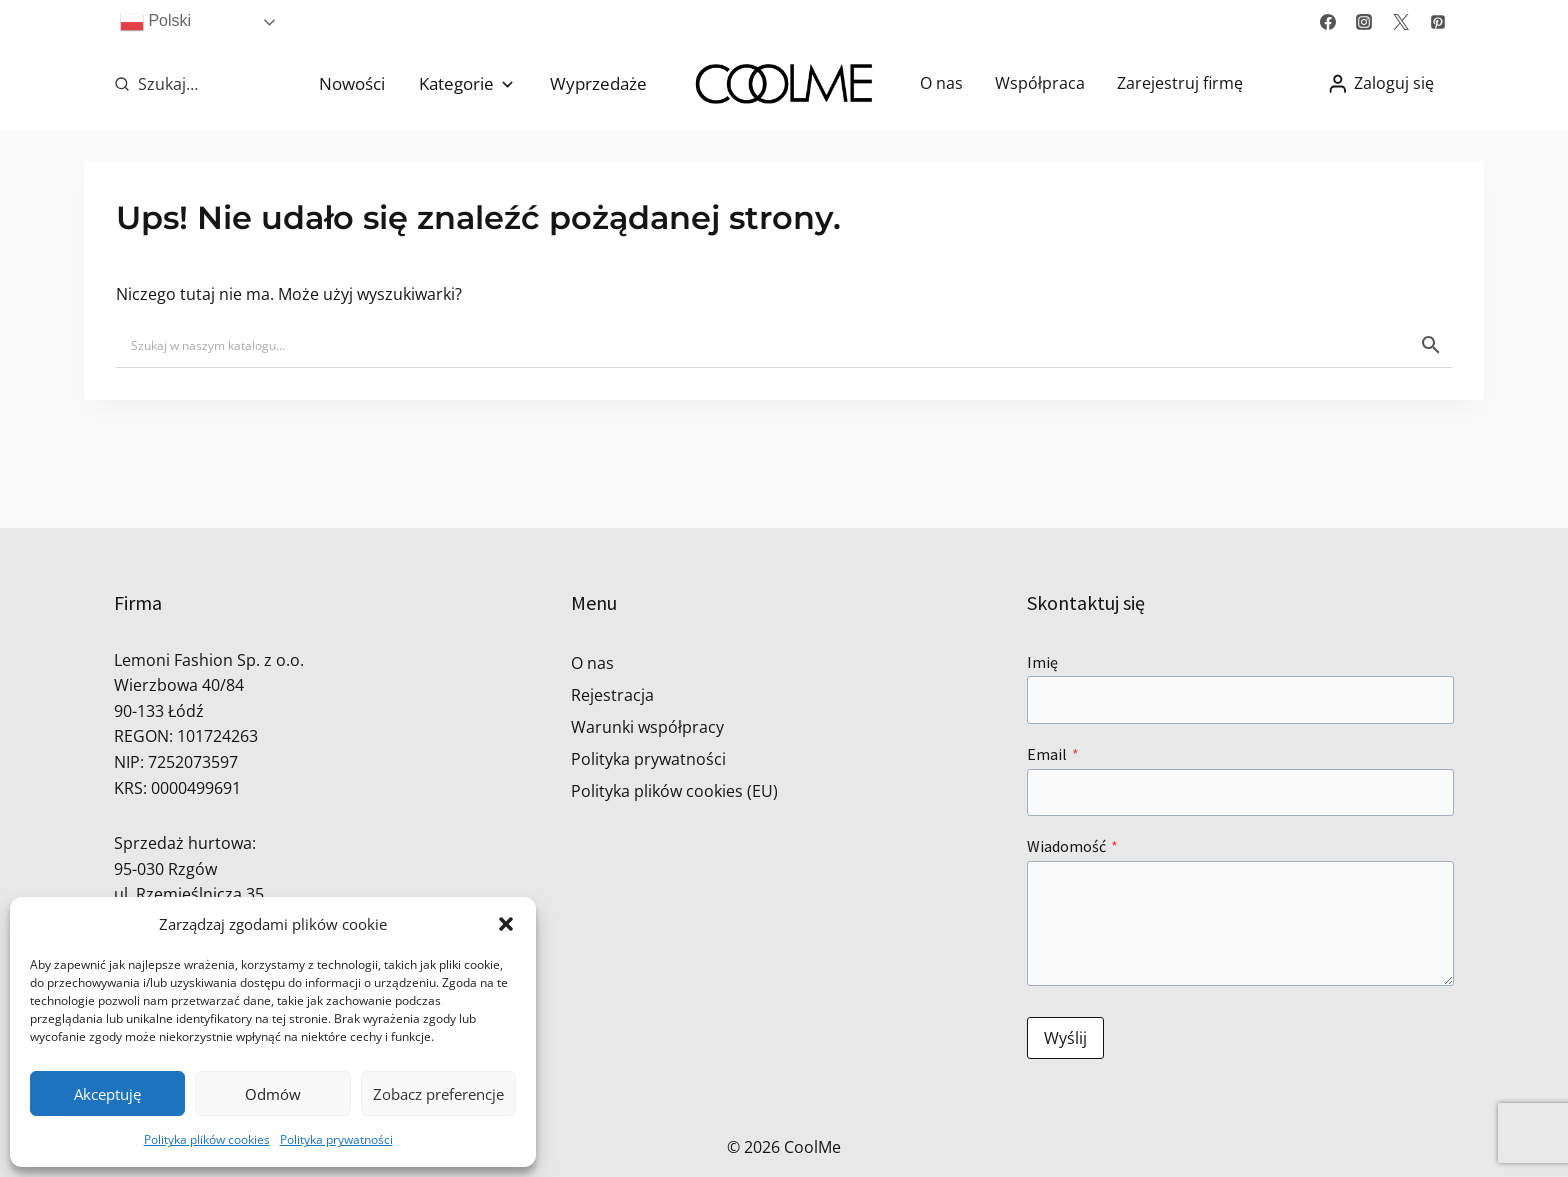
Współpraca (1040, 83)
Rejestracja (612, 695)
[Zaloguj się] (1380, 83)
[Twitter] (1401, 22)
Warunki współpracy (647, 727)
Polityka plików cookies (207, 1139)
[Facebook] (1328, 22)
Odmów (273, 1094)
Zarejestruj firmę (1180, 83)
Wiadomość (1072, 846)
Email (1053, 754)
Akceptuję (107, 1094)
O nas (941, 83)
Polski (155, 22)
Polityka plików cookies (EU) (674, 791)
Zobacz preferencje (438, 1094)
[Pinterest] (1438, 22)
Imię (1042, 662)
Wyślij (1065, 1038)
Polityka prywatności (336, 1139)
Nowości (352, 83)
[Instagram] (1364, 22)
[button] (506, 924)
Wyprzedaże (598, 83)
